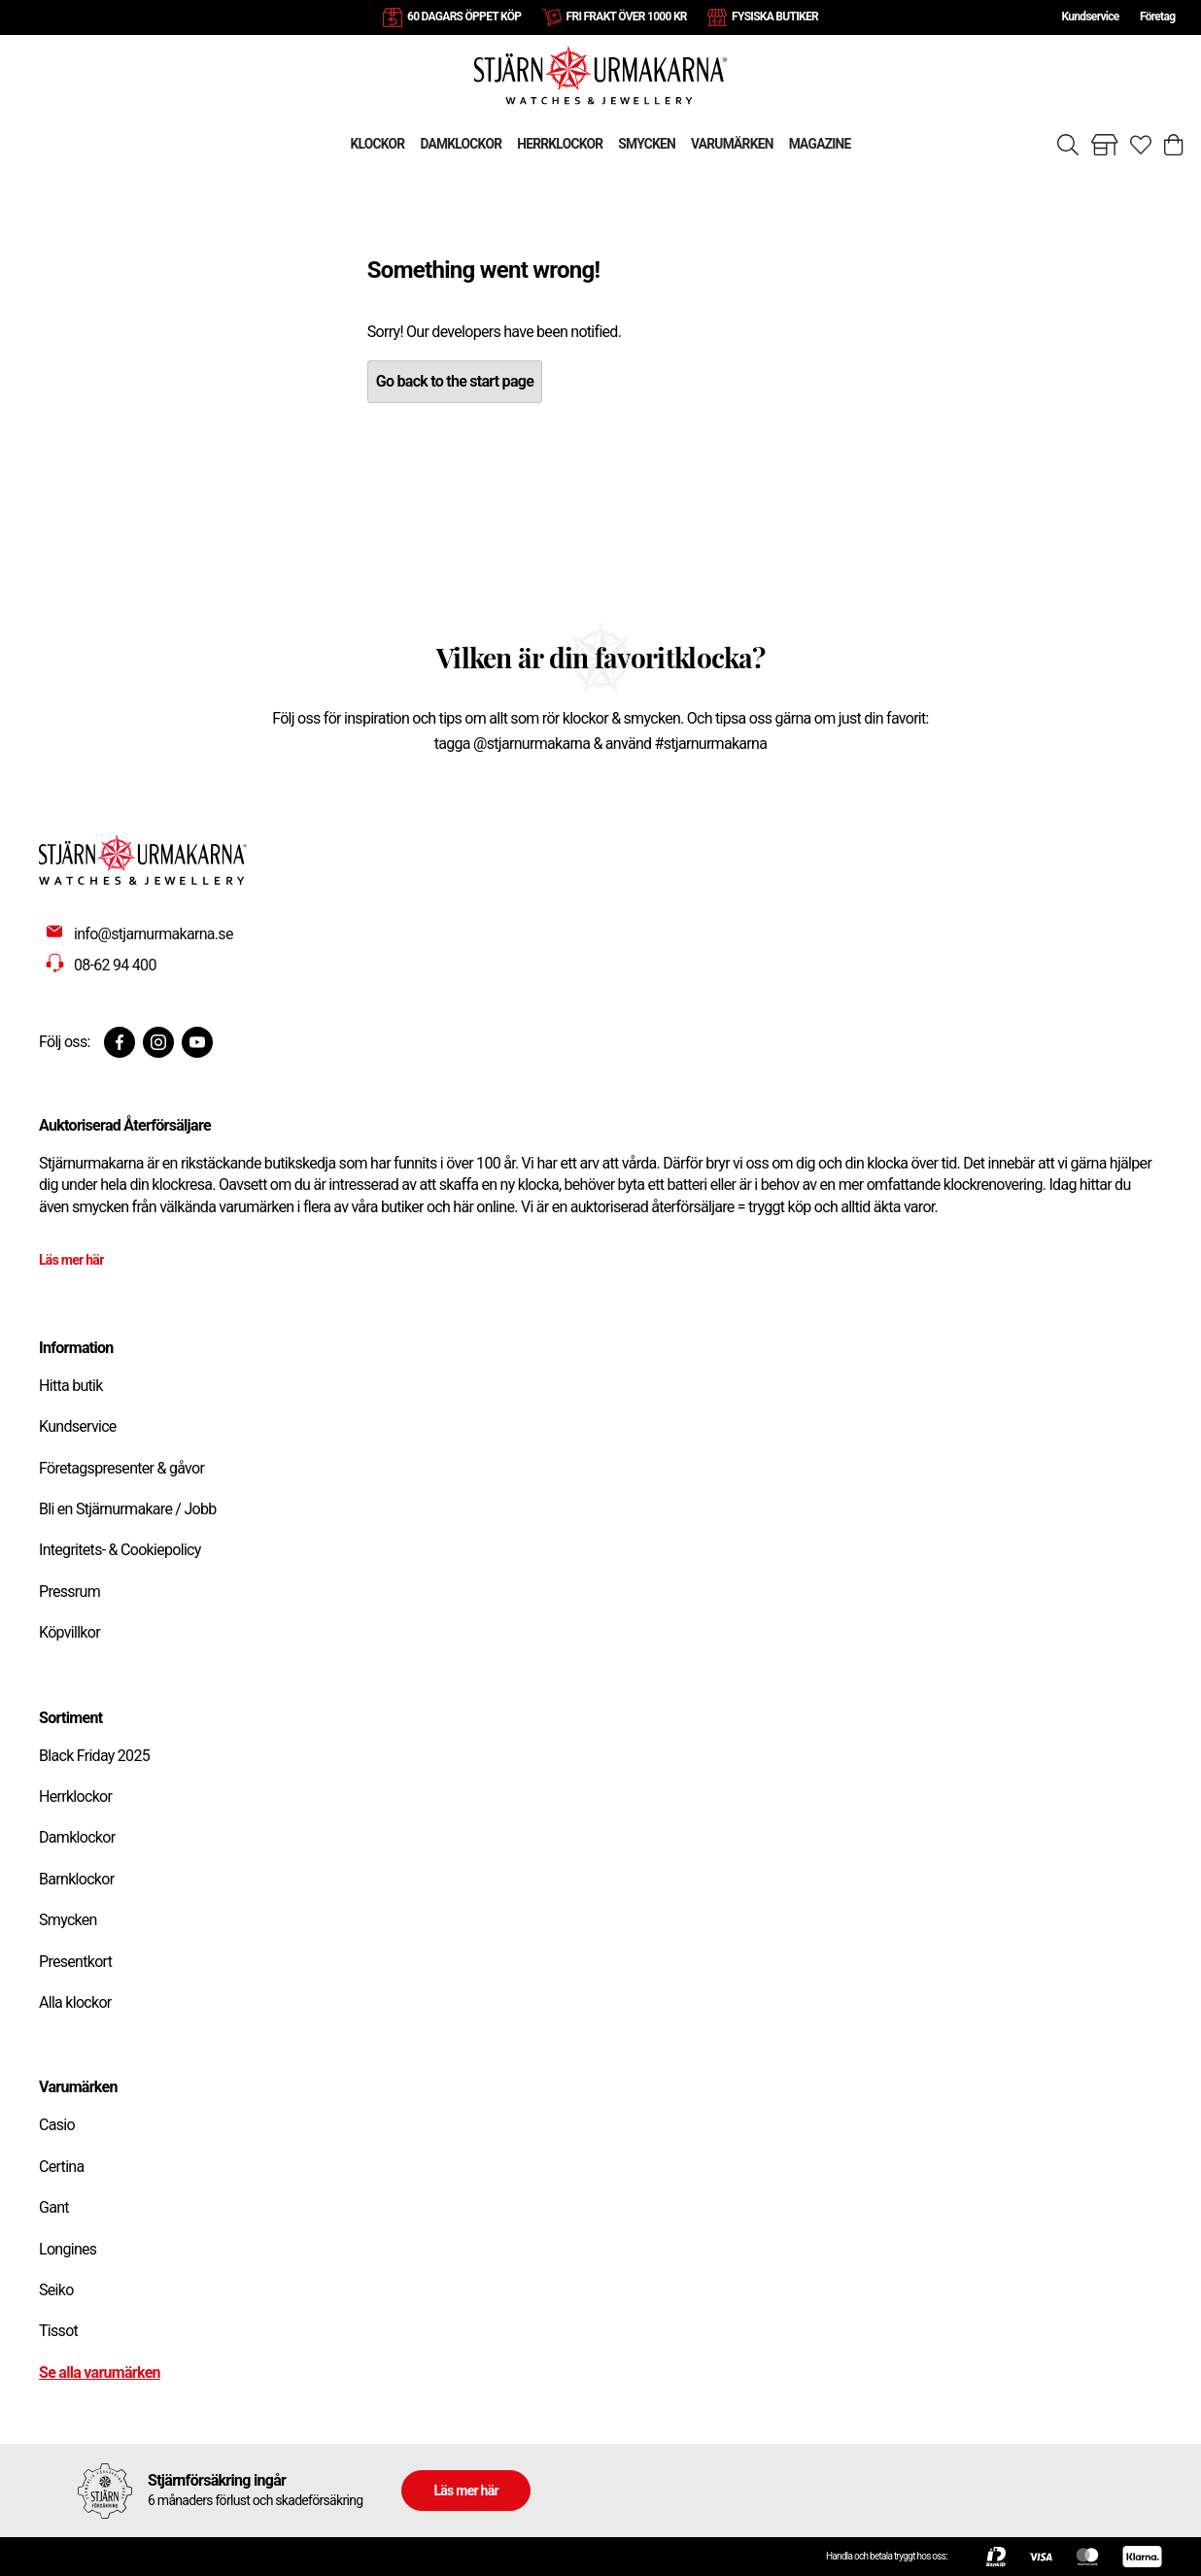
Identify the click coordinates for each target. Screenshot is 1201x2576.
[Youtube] (197, 1042)
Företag (1157, 16)
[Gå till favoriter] (1140, 144)
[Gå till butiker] (1104, 144)
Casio (57, 2125)
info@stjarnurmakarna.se (153, 934)
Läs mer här (71, 1260)
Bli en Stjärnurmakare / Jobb (128, 1509)
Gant (54, 2207)
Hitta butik (71, 1385)
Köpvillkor (69, 1632)
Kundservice (1089, 16)
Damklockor (77, 1837)
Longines (67, 2249)
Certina (61, 2166)
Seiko (56, 2290)
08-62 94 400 (115, 965)
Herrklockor (75, 1796)
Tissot (58, 2331)
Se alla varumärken (99, 2372)
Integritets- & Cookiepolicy (120, 1550)
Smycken (68, 1920)
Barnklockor (76, 1879)
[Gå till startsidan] (600, 74)
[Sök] (1068, 144)
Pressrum (69, 1591)
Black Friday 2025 (94, 1755)
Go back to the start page (454, 381)
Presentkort (75, 1961)
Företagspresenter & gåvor (121, 1468)
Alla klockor (75, 2002)
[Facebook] (119, 1042)
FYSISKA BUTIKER (775, 16)
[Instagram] (158, 1042)
